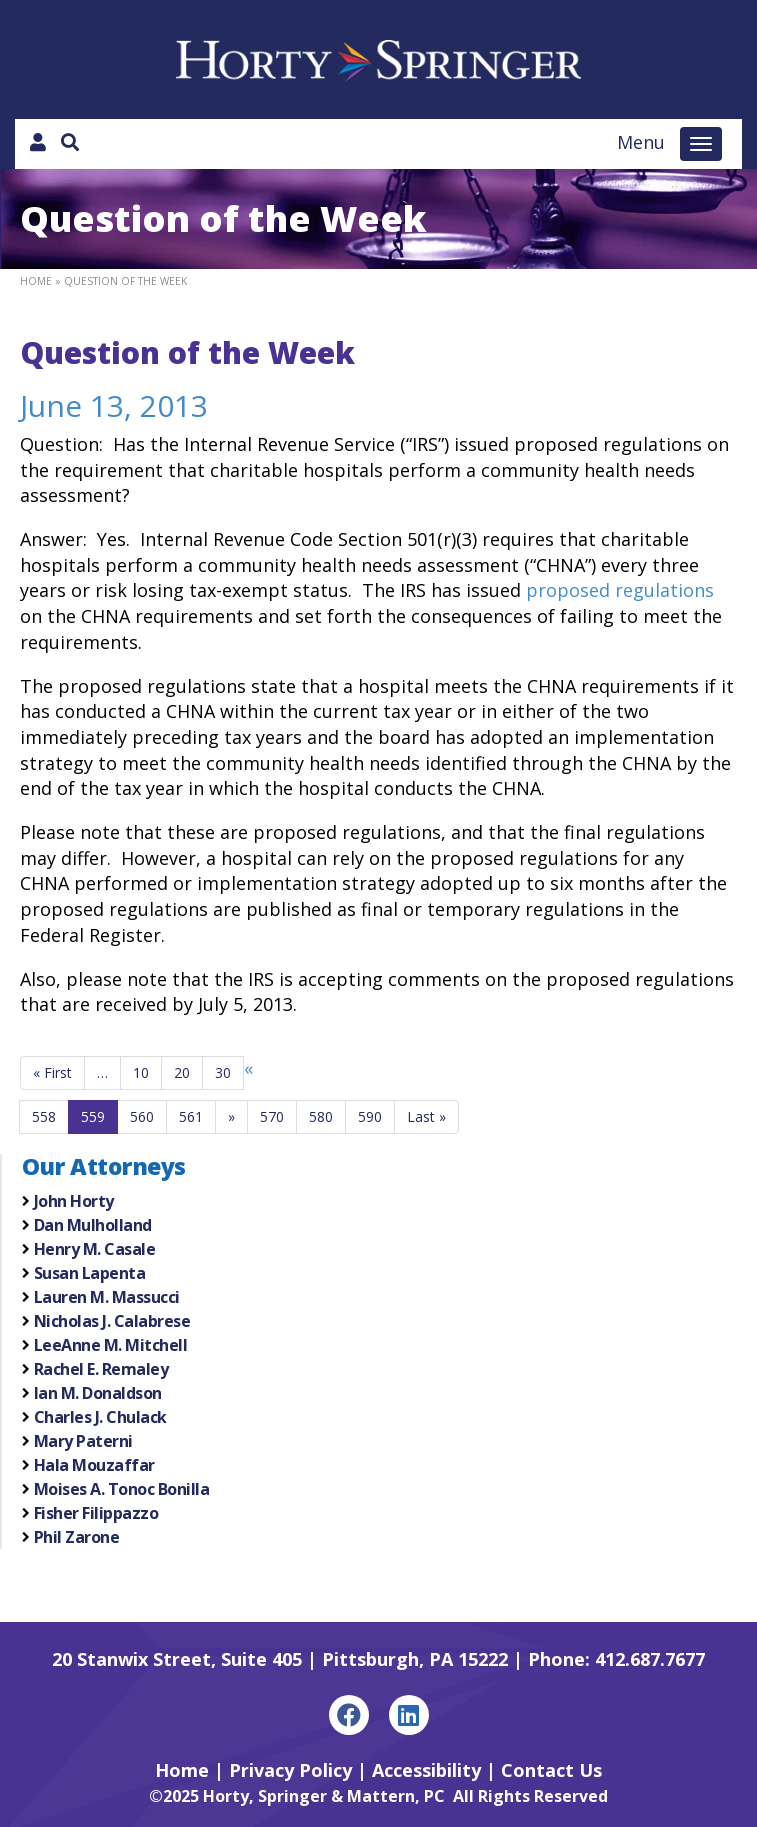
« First (52, 1072)
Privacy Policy (290, 1770)
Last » (426, 1116)
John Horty (74, 1201)
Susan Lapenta (90, 1273)
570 (272, 1116)
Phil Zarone (77, 1537)
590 (370, 1116)
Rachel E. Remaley (101, 1369)
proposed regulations (620, 590)
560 (142, 1116)
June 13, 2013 (114, 405)
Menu (641, 142)
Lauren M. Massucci (107, 1297)
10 (141, 1072)
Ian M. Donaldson (98, 1393)
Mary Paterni (83, 1441)
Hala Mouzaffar (94, 1465)
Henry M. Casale (95, 1249)
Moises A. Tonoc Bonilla (122, 1489)
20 (182, 1072)
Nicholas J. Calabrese (112, 1321)
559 (93, 1116)
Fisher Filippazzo (96, 1513)
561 (191, 1116)
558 (44, 1116)
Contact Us (551, 1770)
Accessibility (426, 1770)
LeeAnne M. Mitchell (111, 1345)
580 (321, 1116)
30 (223, 1072)
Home (36, 281)
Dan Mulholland (93, 1225)
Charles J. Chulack (100, 1417)
